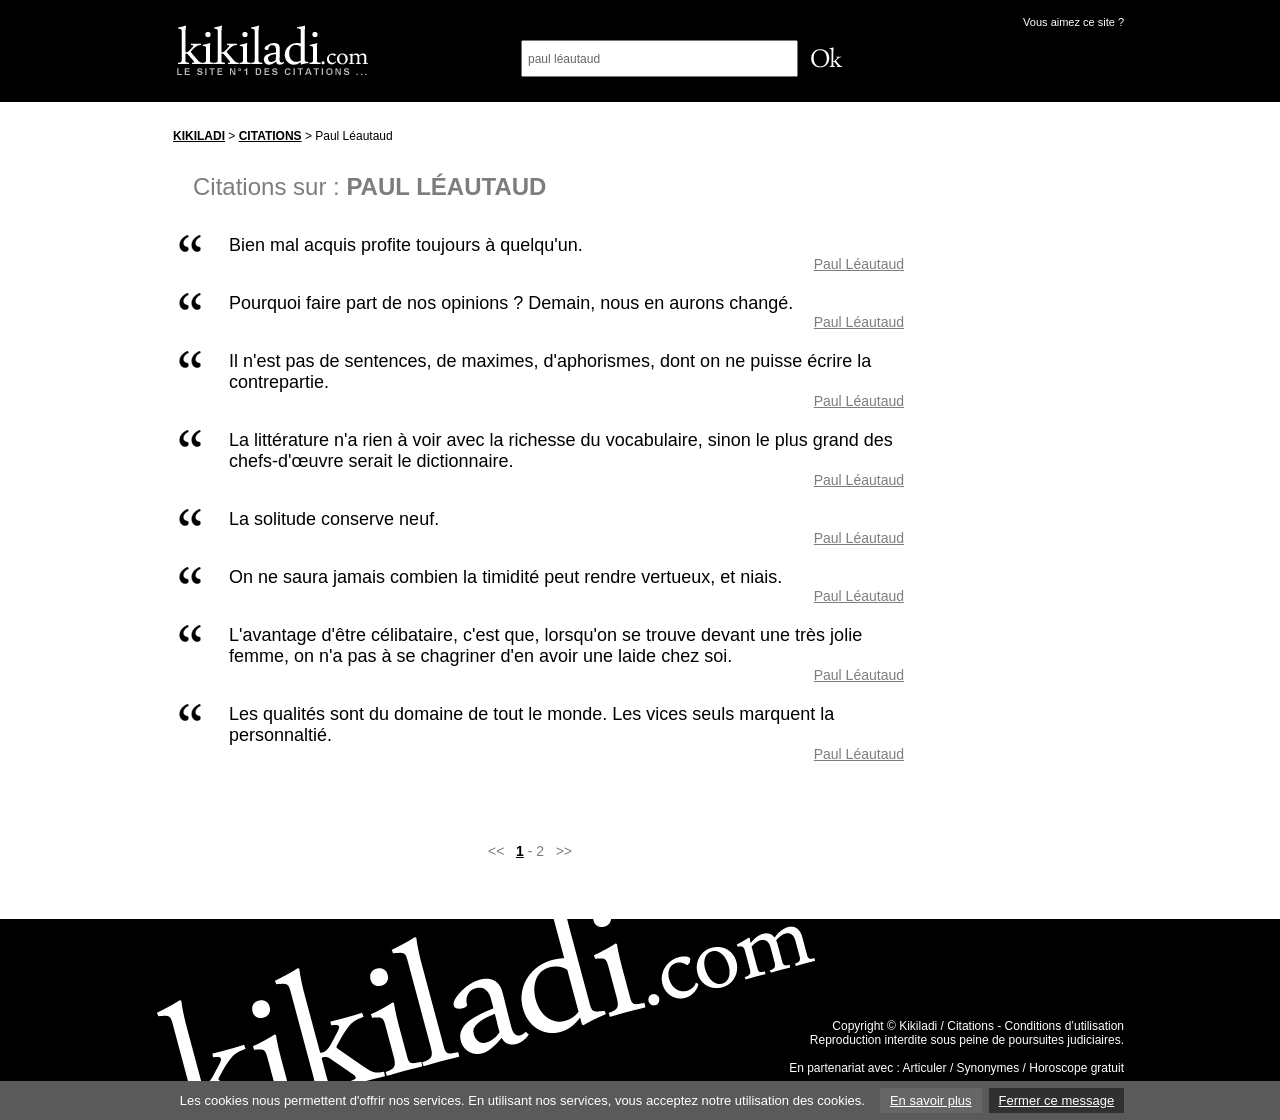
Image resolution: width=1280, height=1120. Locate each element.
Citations (270, 136)
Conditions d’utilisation (1064, 1026)
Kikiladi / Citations (946, 1026)
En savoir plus (931, 1100)
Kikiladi (199, 136)
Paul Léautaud (859, 264)
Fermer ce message (1057, 1100)
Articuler (925, 1068)
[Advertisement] (1033, 419)
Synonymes (988, 1068)
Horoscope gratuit (1076, 1068)
